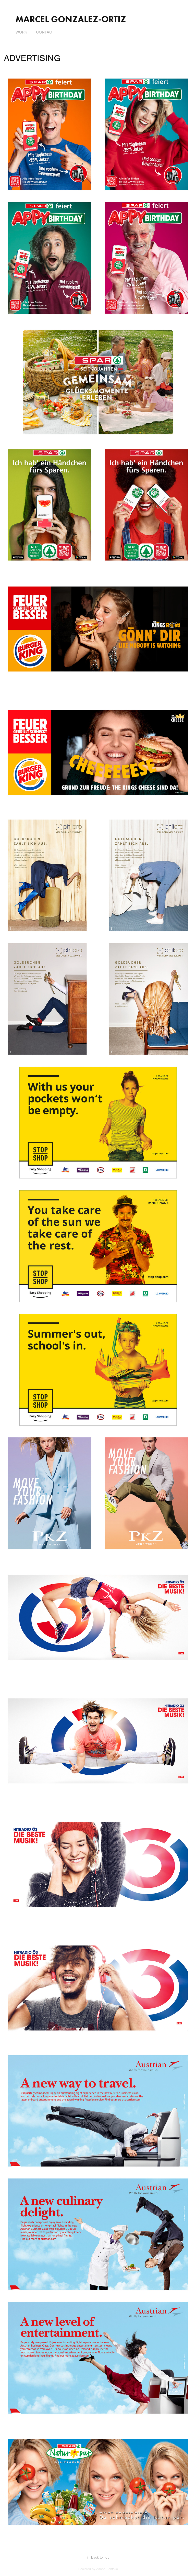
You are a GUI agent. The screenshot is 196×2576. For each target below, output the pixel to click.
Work (21, 32)
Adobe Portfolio (107, 2569)
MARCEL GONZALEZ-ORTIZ (71, 19)
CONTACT (45, 32)
